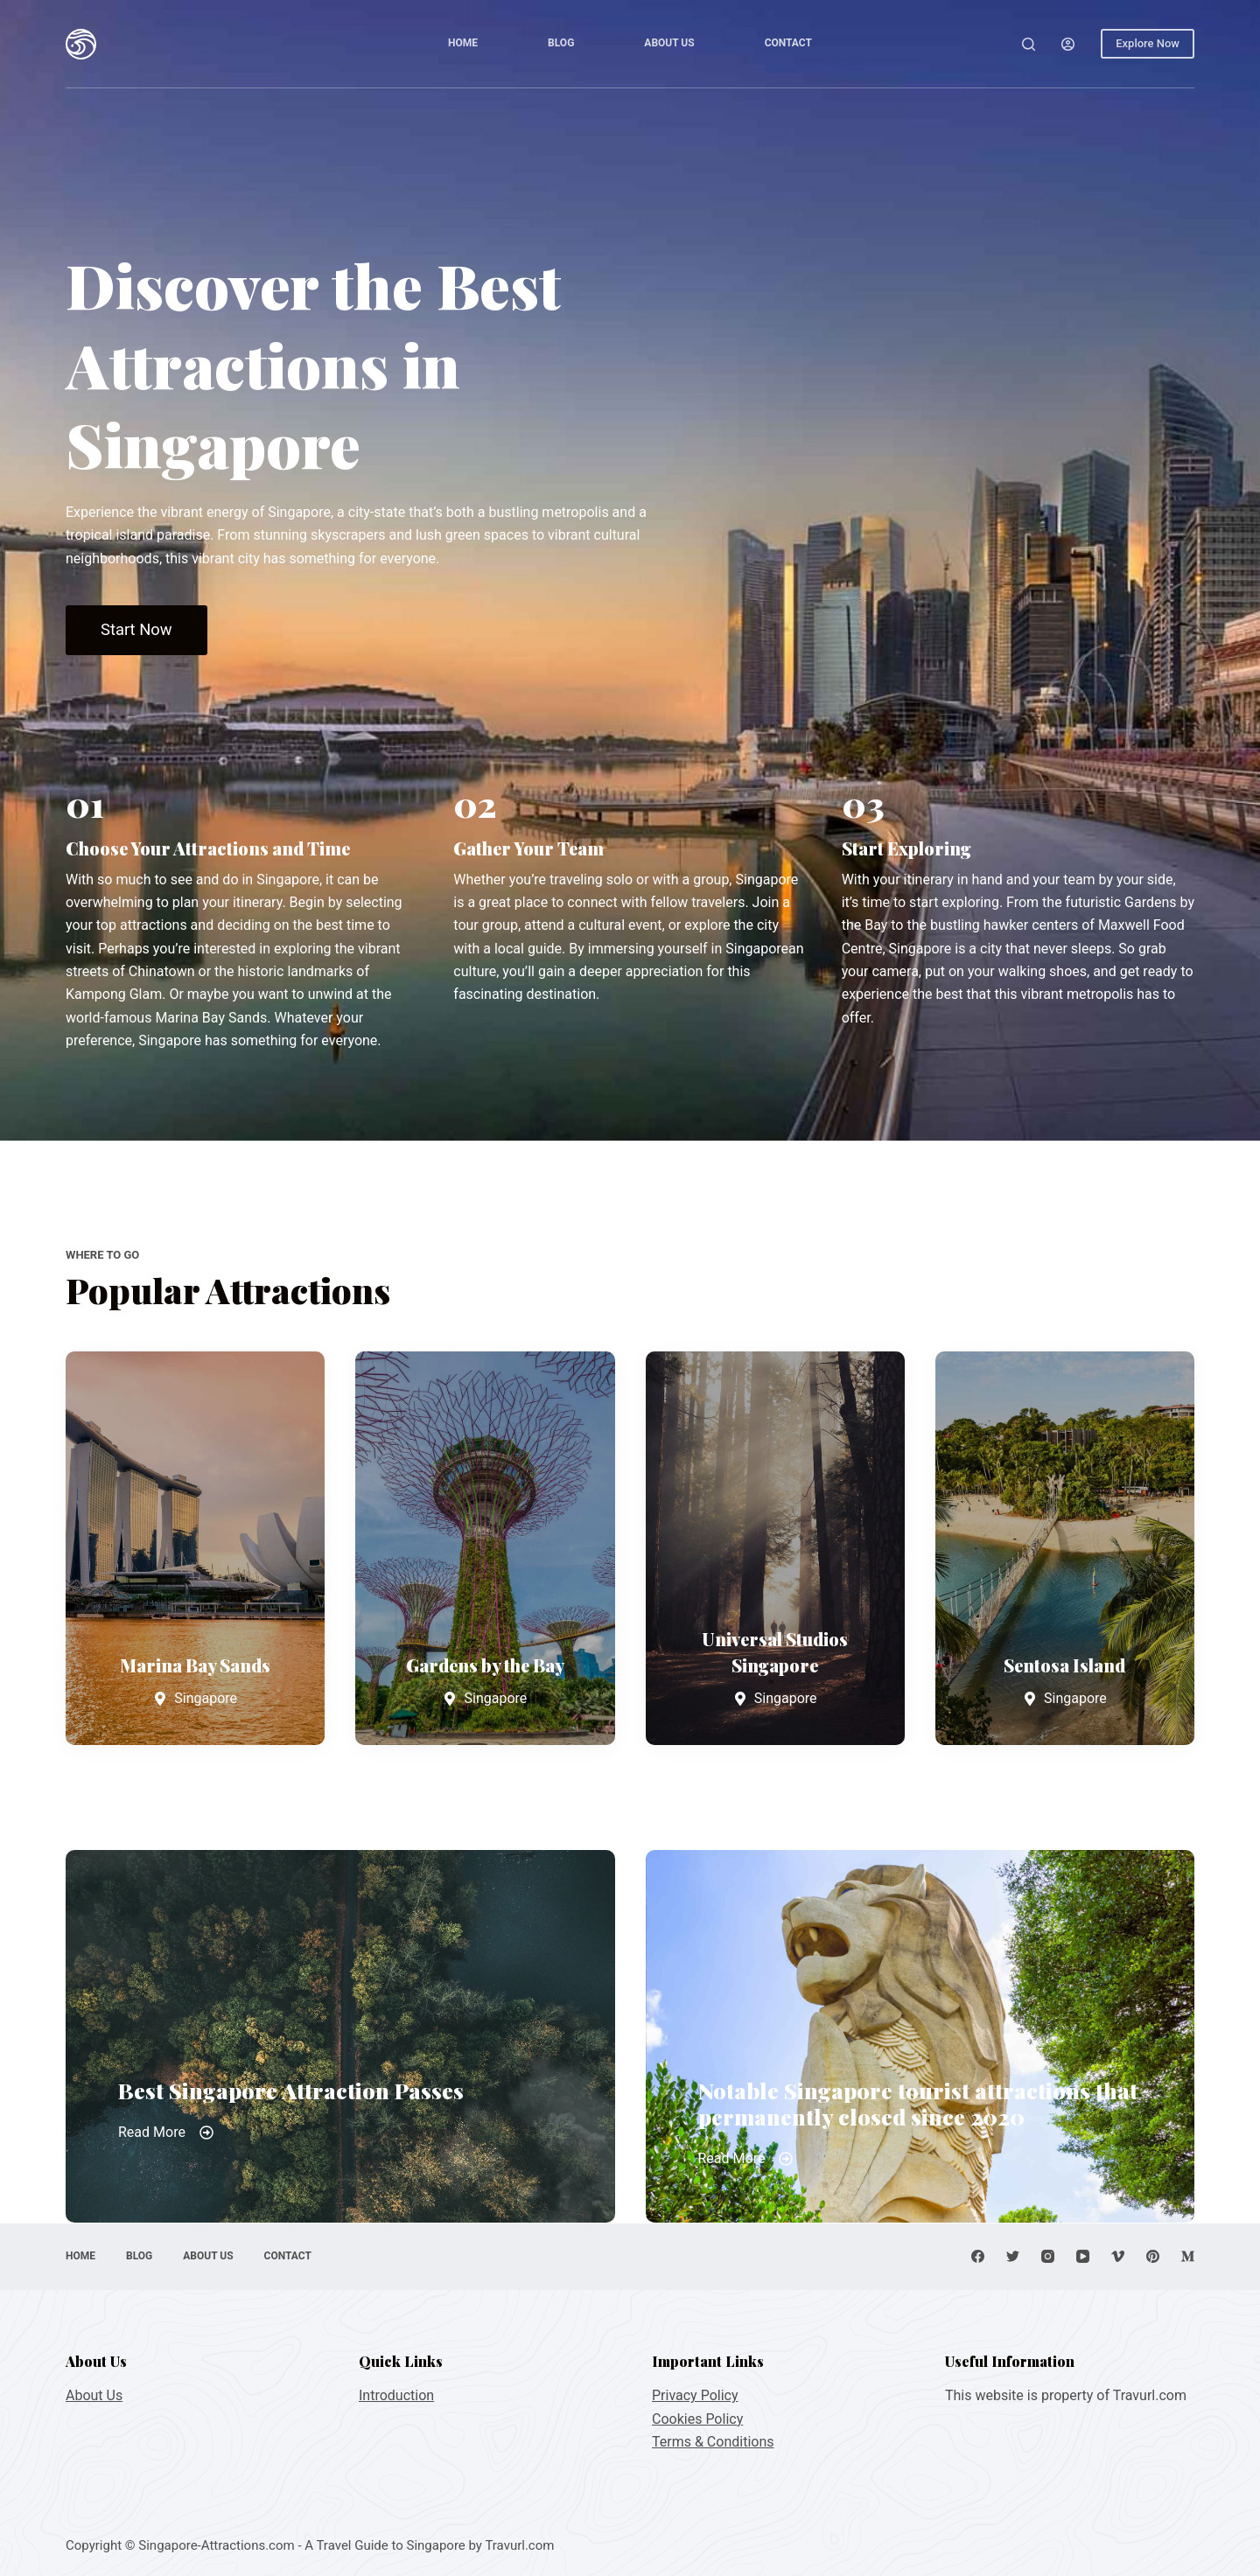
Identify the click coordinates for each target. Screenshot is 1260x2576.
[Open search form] (1028, 44)
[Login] (1067, 44)
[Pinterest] (1152, 2256)
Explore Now (1148, 43)
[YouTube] (1082, 2256)
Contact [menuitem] (788, 43)
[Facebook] (977, 2256)
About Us (94, 2395)
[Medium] (1187, 2256)
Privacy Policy (695, 2395)
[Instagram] (1047, 2256)
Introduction (396, 2395)
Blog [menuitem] (561, 43)
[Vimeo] (1117, 2256)
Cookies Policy (697, 2419)
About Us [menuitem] (669, 43)
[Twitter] (1012, 2256)
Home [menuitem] (463, 43)
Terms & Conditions (713, 2441)
